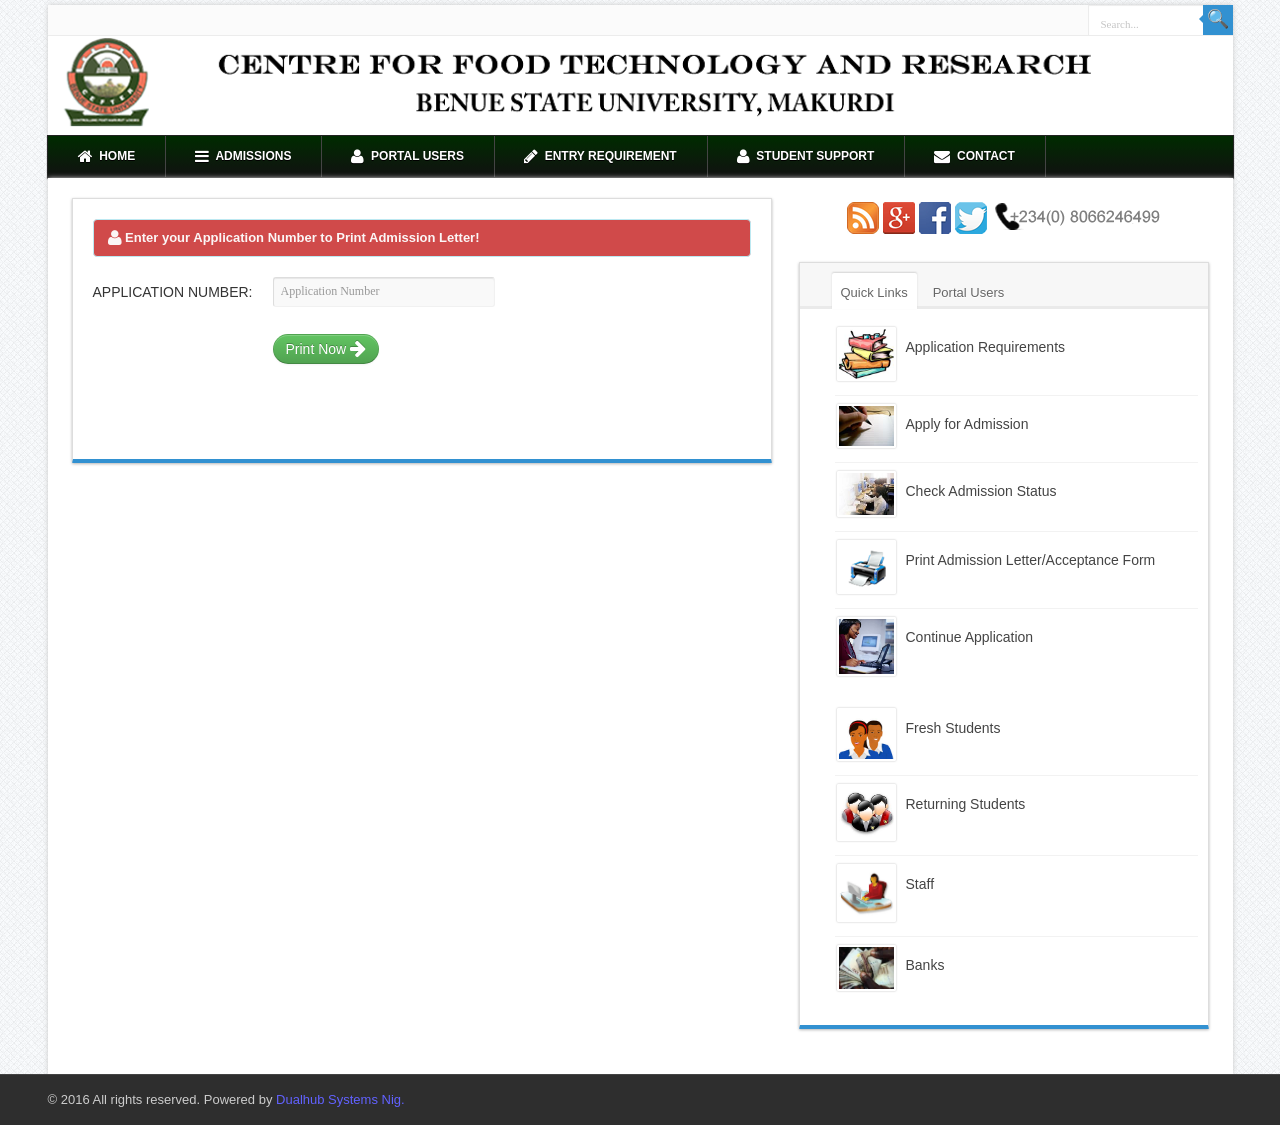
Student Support (806, 156)
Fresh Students (953, 728)
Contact (974, 156)
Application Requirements (986, 347)
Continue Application (970, 637)
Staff (920, 884)
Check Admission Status (981, 491)
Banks (925, 965)
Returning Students (966, 804)
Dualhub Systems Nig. (340, 1099)
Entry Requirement (600, 156)
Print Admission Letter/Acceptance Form (1031, 560)
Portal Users (407, 156)
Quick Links (874, 292)
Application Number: (173, 292)
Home (107, 156)
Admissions (243, 156)
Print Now (326, 349)
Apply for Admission (967, 424)
